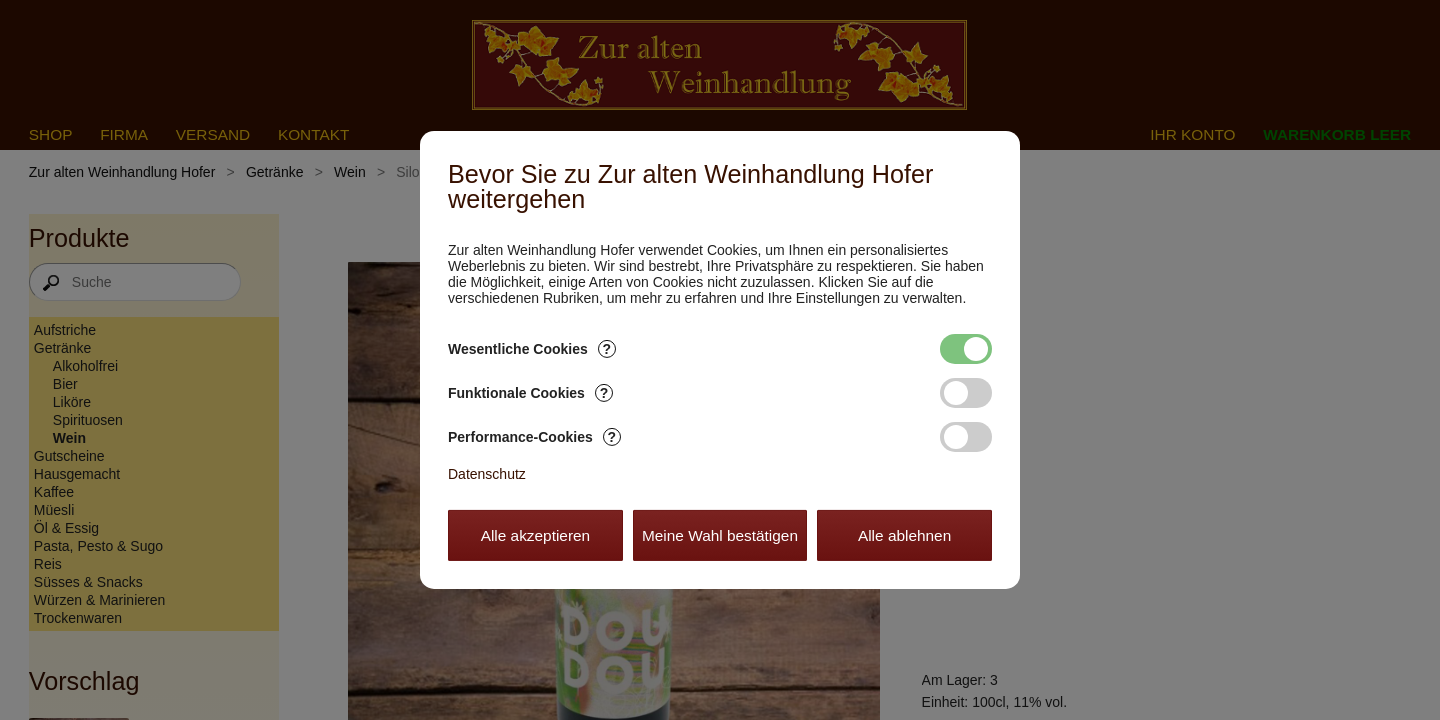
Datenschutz (487, 474)
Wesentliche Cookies (532, 349)
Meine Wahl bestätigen (720, 535)
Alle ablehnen (904, 535)
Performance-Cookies (534, 437)
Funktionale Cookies (530, 393)
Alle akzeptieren (536, 535)
